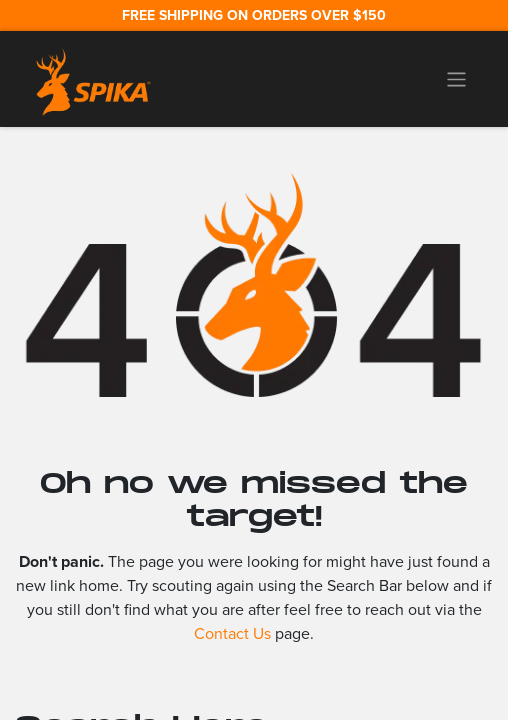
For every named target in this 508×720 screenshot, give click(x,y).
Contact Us (232, 633)
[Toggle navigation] (456, 79)
